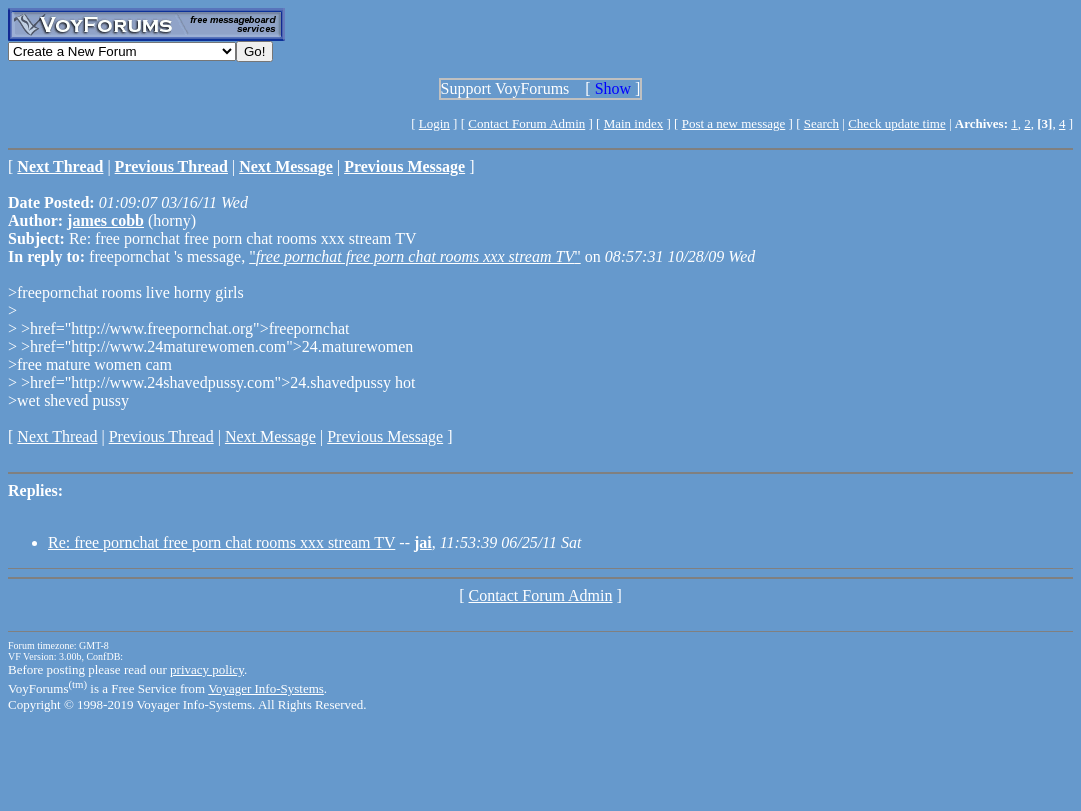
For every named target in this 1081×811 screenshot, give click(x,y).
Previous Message (385, 436)
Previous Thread (161, 436)
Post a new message (734, 123)
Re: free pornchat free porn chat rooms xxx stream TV (221, 542)
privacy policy (207, 669)
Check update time (896, 123)
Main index (634, 123)
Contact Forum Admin (526, 123)
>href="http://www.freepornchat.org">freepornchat (183, 328)
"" (415, 256)
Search (821, 123)
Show (613, 88)
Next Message (270, 436)
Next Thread (57, 436)
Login (434, 123)
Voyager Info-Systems (266, 688)
